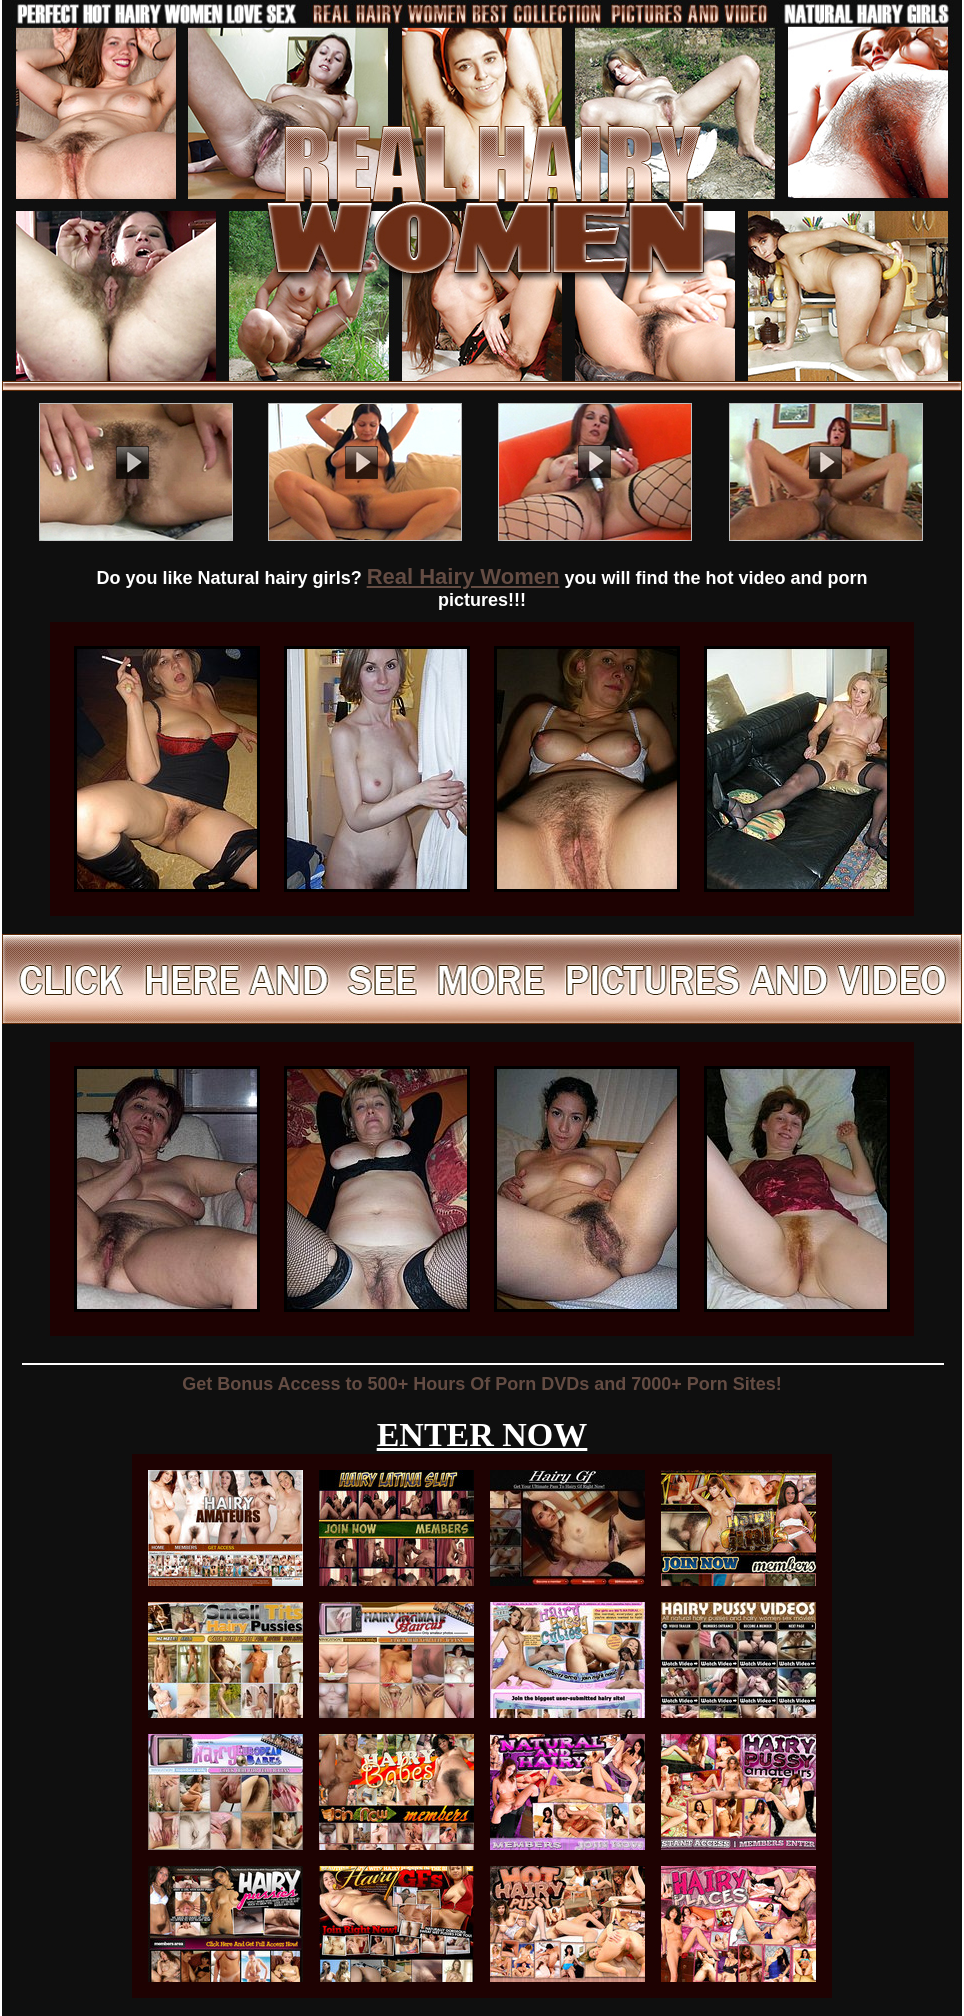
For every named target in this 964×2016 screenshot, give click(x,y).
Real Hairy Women (463, 576)
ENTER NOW (482, 1434)
